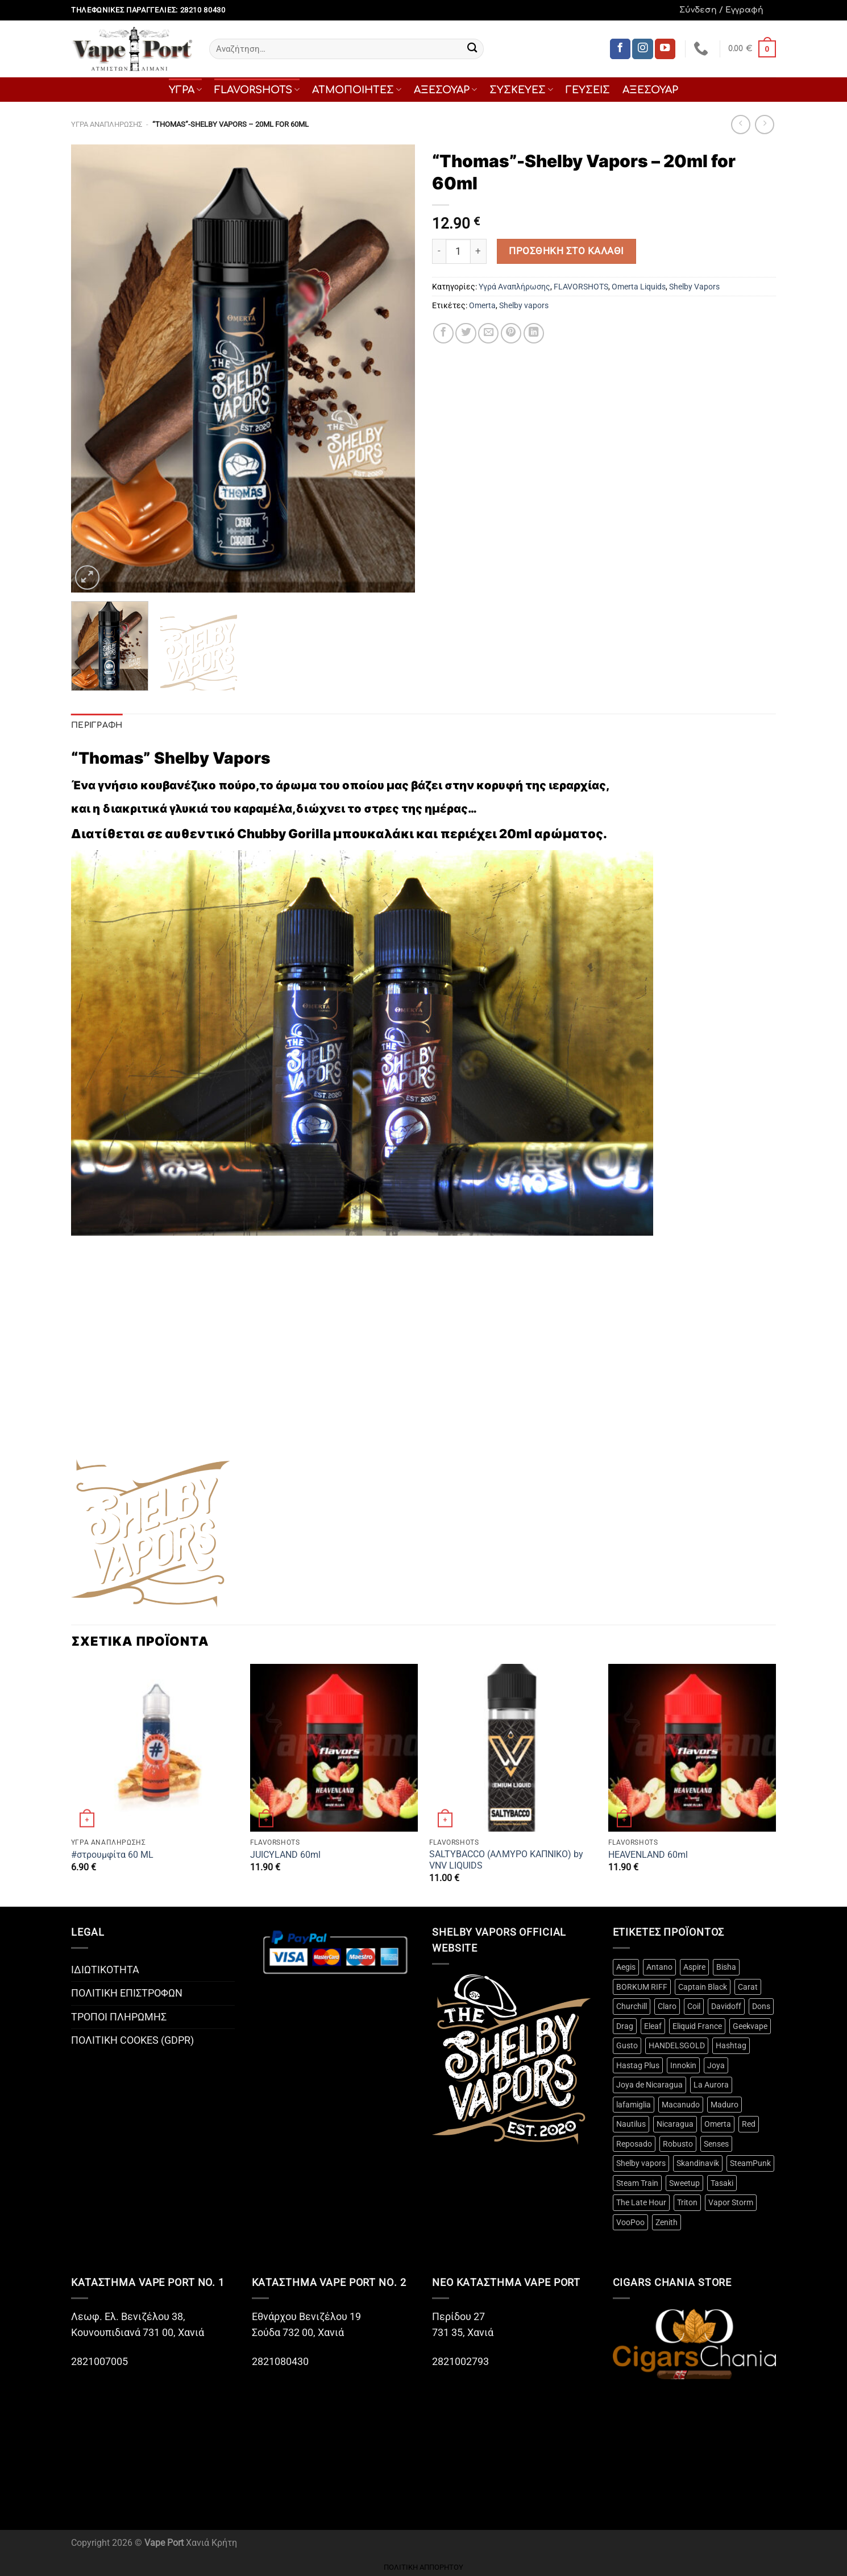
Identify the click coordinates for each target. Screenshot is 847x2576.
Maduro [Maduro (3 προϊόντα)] (724, 2104)
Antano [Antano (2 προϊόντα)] (659, 1967)
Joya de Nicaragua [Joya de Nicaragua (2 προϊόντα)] (649, 2084)
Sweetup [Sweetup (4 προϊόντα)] (684, 2183)
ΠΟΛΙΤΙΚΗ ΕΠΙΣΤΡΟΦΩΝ (126, 1993)
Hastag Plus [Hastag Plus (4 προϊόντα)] (637, 2065)
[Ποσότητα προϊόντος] (458, 251)
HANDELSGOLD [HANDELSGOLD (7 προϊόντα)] (677, 2045)
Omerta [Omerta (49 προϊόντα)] (717, 2123)
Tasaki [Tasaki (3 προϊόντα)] (722, 2183)
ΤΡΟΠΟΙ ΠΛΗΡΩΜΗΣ (119, 2017)
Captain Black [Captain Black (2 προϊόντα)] (702, 1986)
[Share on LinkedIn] (534, 333)
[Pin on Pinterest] (511, 333)
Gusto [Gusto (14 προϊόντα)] (627, 2045)
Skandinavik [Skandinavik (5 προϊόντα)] (697, 2163)
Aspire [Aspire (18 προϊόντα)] (694, 1967)
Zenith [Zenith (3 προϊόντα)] (666, 2222)
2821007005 (99, 2361)
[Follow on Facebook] (620, 49)
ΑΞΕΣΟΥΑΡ (445, 90)
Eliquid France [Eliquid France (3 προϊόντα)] (697, 2026)
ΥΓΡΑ (185, 90)
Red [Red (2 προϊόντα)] (748, 2123)
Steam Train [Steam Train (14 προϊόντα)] (637, 2183)
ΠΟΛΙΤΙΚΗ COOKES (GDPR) (132, 2040)
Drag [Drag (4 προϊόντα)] (624, 2026)
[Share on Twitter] (465, 333)
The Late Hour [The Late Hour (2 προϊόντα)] (641, 2202)
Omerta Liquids (639, 286)
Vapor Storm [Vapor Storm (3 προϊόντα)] (730, 2202)
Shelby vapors (524, 305)
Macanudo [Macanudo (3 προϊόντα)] (681, 2104)
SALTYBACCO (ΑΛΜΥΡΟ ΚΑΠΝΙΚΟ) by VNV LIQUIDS (506, 1860)
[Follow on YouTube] (665, 49)
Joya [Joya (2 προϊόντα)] (716, 2065)
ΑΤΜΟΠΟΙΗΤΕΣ (356, 90)
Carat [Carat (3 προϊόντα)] (748, 1986)
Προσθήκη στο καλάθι (566, 250)
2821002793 (460, 2361)
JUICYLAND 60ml (285, 1854)
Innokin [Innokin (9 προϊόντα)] (683, 2065)
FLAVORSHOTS (257, 90)
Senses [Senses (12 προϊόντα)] (716, 2143)
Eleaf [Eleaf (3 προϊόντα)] (653, 2026)
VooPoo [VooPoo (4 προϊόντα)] (630, 2222)
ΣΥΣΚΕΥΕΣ (521, 90)
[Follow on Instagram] (642, 49)
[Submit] (472, 49)
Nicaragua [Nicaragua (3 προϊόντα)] (675, 2123)
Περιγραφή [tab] (97, 725)
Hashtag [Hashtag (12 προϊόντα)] (731, 2045)
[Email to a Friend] (488, 333)
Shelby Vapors (694, 286)
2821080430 (281, 2361)
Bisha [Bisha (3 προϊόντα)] (726, 1967)
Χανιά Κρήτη (211, 2542)
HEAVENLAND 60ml (648, 1854)
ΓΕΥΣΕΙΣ (588, 90)
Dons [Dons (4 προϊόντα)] (761, 2006)
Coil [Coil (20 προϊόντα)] (693, 2006)
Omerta (482, 305)
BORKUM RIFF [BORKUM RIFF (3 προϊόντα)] (641, 1986)
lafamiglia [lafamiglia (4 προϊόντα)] (633, 2104)
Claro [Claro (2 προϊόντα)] (667, 2006)
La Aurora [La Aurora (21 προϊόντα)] (711, 2084)
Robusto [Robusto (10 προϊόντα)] (678, 2143)
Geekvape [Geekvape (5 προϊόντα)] (750, 2026)
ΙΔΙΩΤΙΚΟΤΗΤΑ (105, 1970)
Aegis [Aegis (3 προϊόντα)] (626, 1967)
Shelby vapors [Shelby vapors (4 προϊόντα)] (641, 2163)
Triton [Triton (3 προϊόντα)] (687, 2202)
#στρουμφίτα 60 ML (112, 1854)
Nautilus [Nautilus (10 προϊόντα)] (631, 2123)
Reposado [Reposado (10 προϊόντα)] (634, 2143)
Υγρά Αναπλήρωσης (106, 124)
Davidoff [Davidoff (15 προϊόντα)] (726, 2006)
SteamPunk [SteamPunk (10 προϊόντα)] (750, 2163)
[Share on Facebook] (443, 333)
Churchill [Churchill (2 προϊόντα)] (631, 2006)
